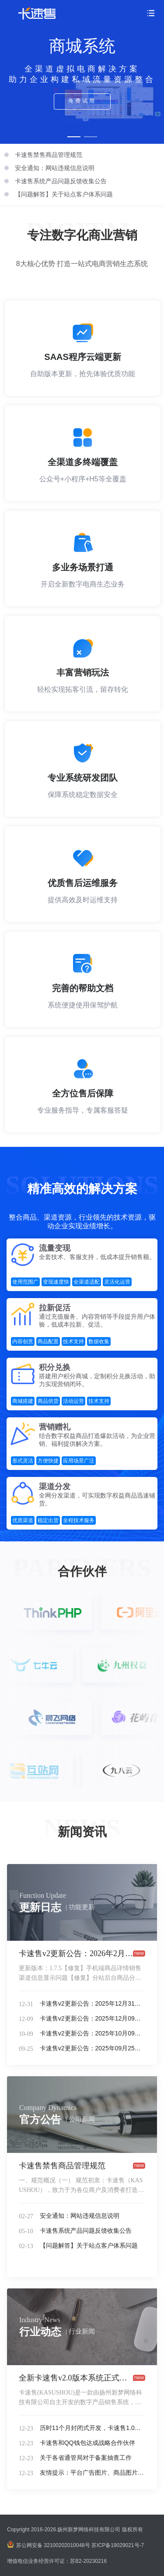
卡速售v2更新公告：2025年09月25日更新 (92, 2048)
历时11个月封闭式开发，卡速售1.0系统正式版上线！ (92, 2427)
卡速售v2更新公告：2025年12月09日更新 (92, 2018)
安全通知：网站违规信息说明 (54, 167)
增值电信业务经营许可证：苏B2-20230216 (57, 2561)
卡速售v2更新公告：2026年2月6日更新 (76, 1953)
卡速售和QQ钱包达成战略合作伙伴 (87, 2442)
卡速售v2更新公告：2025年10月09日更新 (92, 2033)
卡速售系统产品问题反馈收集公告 (61, 181)
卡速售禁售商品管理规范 (48, 154)
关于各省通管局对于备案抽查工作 (86, 2457)
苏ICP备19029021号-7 (117, 2545)
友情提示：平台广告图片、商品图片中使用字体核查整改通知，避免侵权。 (92, 2472)
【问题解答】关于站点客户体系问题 (64, 194)
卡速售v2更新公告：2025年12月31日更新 (92, 2003)
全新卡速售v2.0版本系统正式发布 (76, 2377)
